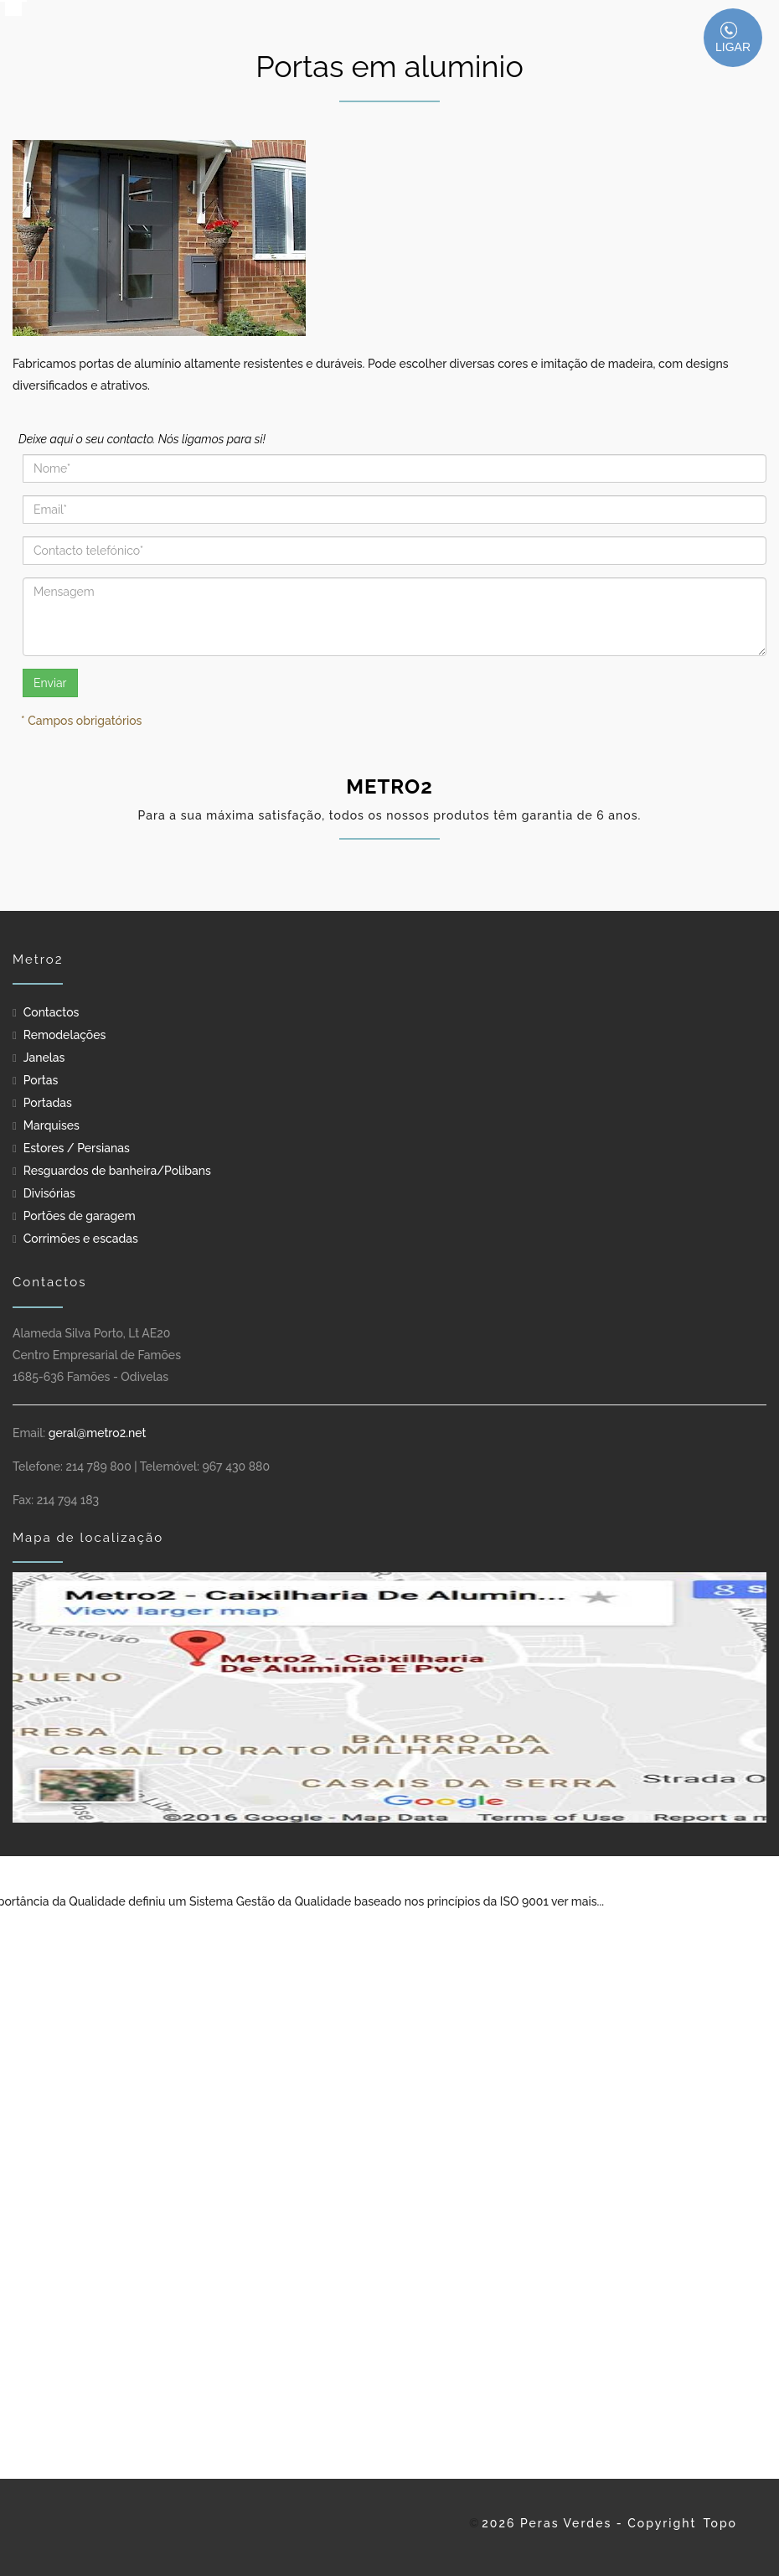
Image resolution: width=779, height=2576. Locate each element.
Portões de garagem (79, 1216)
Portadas (47, 1103)
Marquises (51, 1125)
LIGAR (733, 38)
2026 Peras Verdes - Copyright (589, 2523)
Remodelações (64, 1035)
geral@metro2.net (98, 1433)
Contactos (51, 1012)
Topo (720, 2523)
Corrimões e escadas (80, 1238)
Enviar (50, 683)
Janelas (44, 1057)
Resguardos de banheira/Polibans (117, 1170)
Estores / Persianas (76, 1148)
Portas (41, 1080)
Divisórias (49, 1193)
